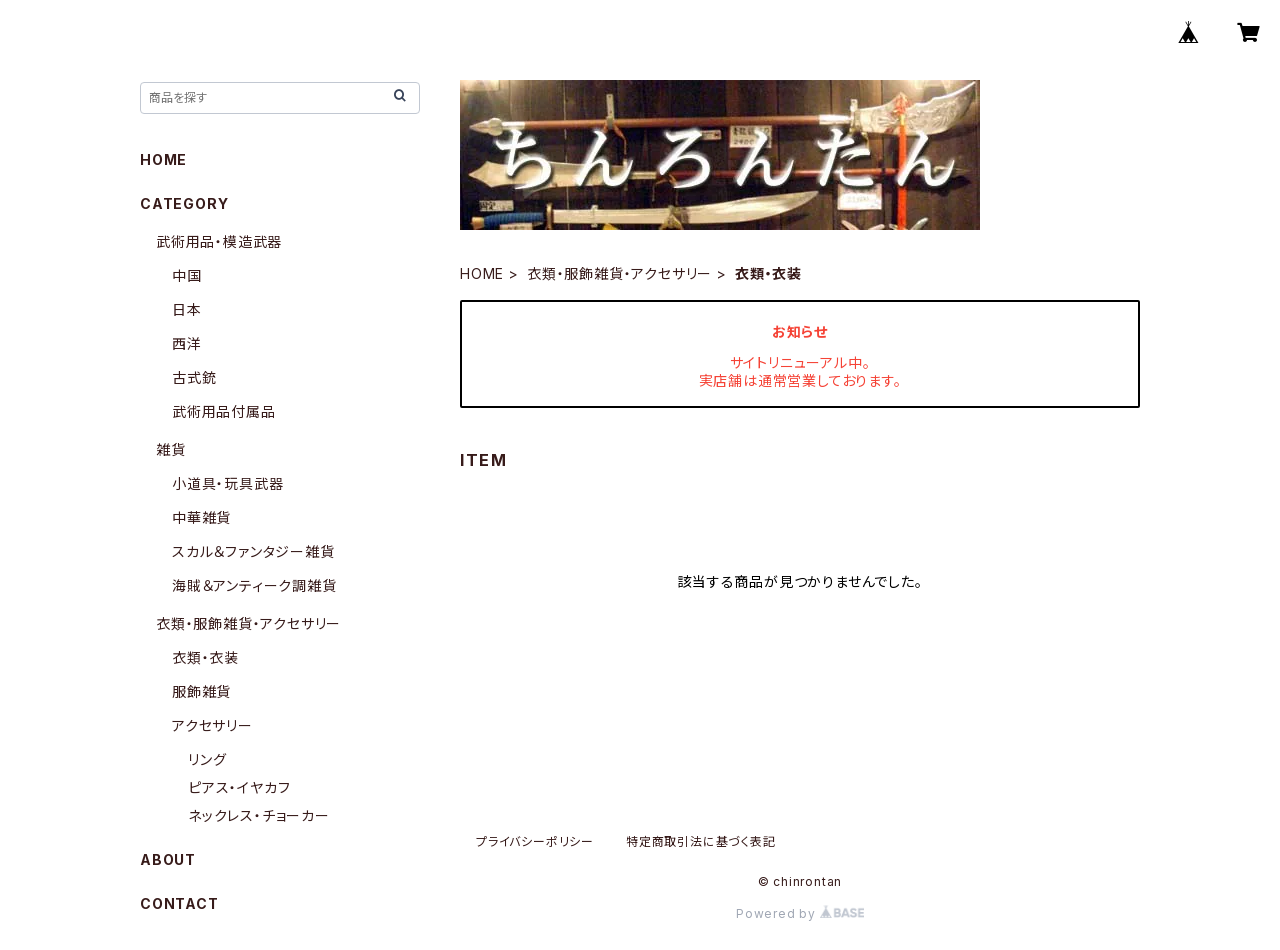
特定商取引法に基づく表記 (701, 841)
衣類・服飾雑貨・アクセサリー (619, 273)
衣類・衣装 (205, 657)
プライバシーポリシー (535, 841)
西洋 (187, 343)
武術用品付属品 (224, 411)
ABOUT (168, 859)
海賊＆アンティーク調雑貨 (254, 585)
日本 (187, 309)
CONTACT (179, 903)
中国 (187, 275)
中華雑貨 (201, 517)
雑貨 (171, 449)
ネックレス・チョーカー (259, 815)
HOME (482, 273)
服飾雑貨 (201, 691)
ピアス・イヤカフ (239, 787)
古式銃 (194, 377)
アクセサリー (212, 725)
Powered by (800, 913)
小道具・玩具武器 (227, 483)
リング (207, 759)
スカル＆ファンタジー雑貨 (253, 551)
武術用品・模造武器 (219, 241)
